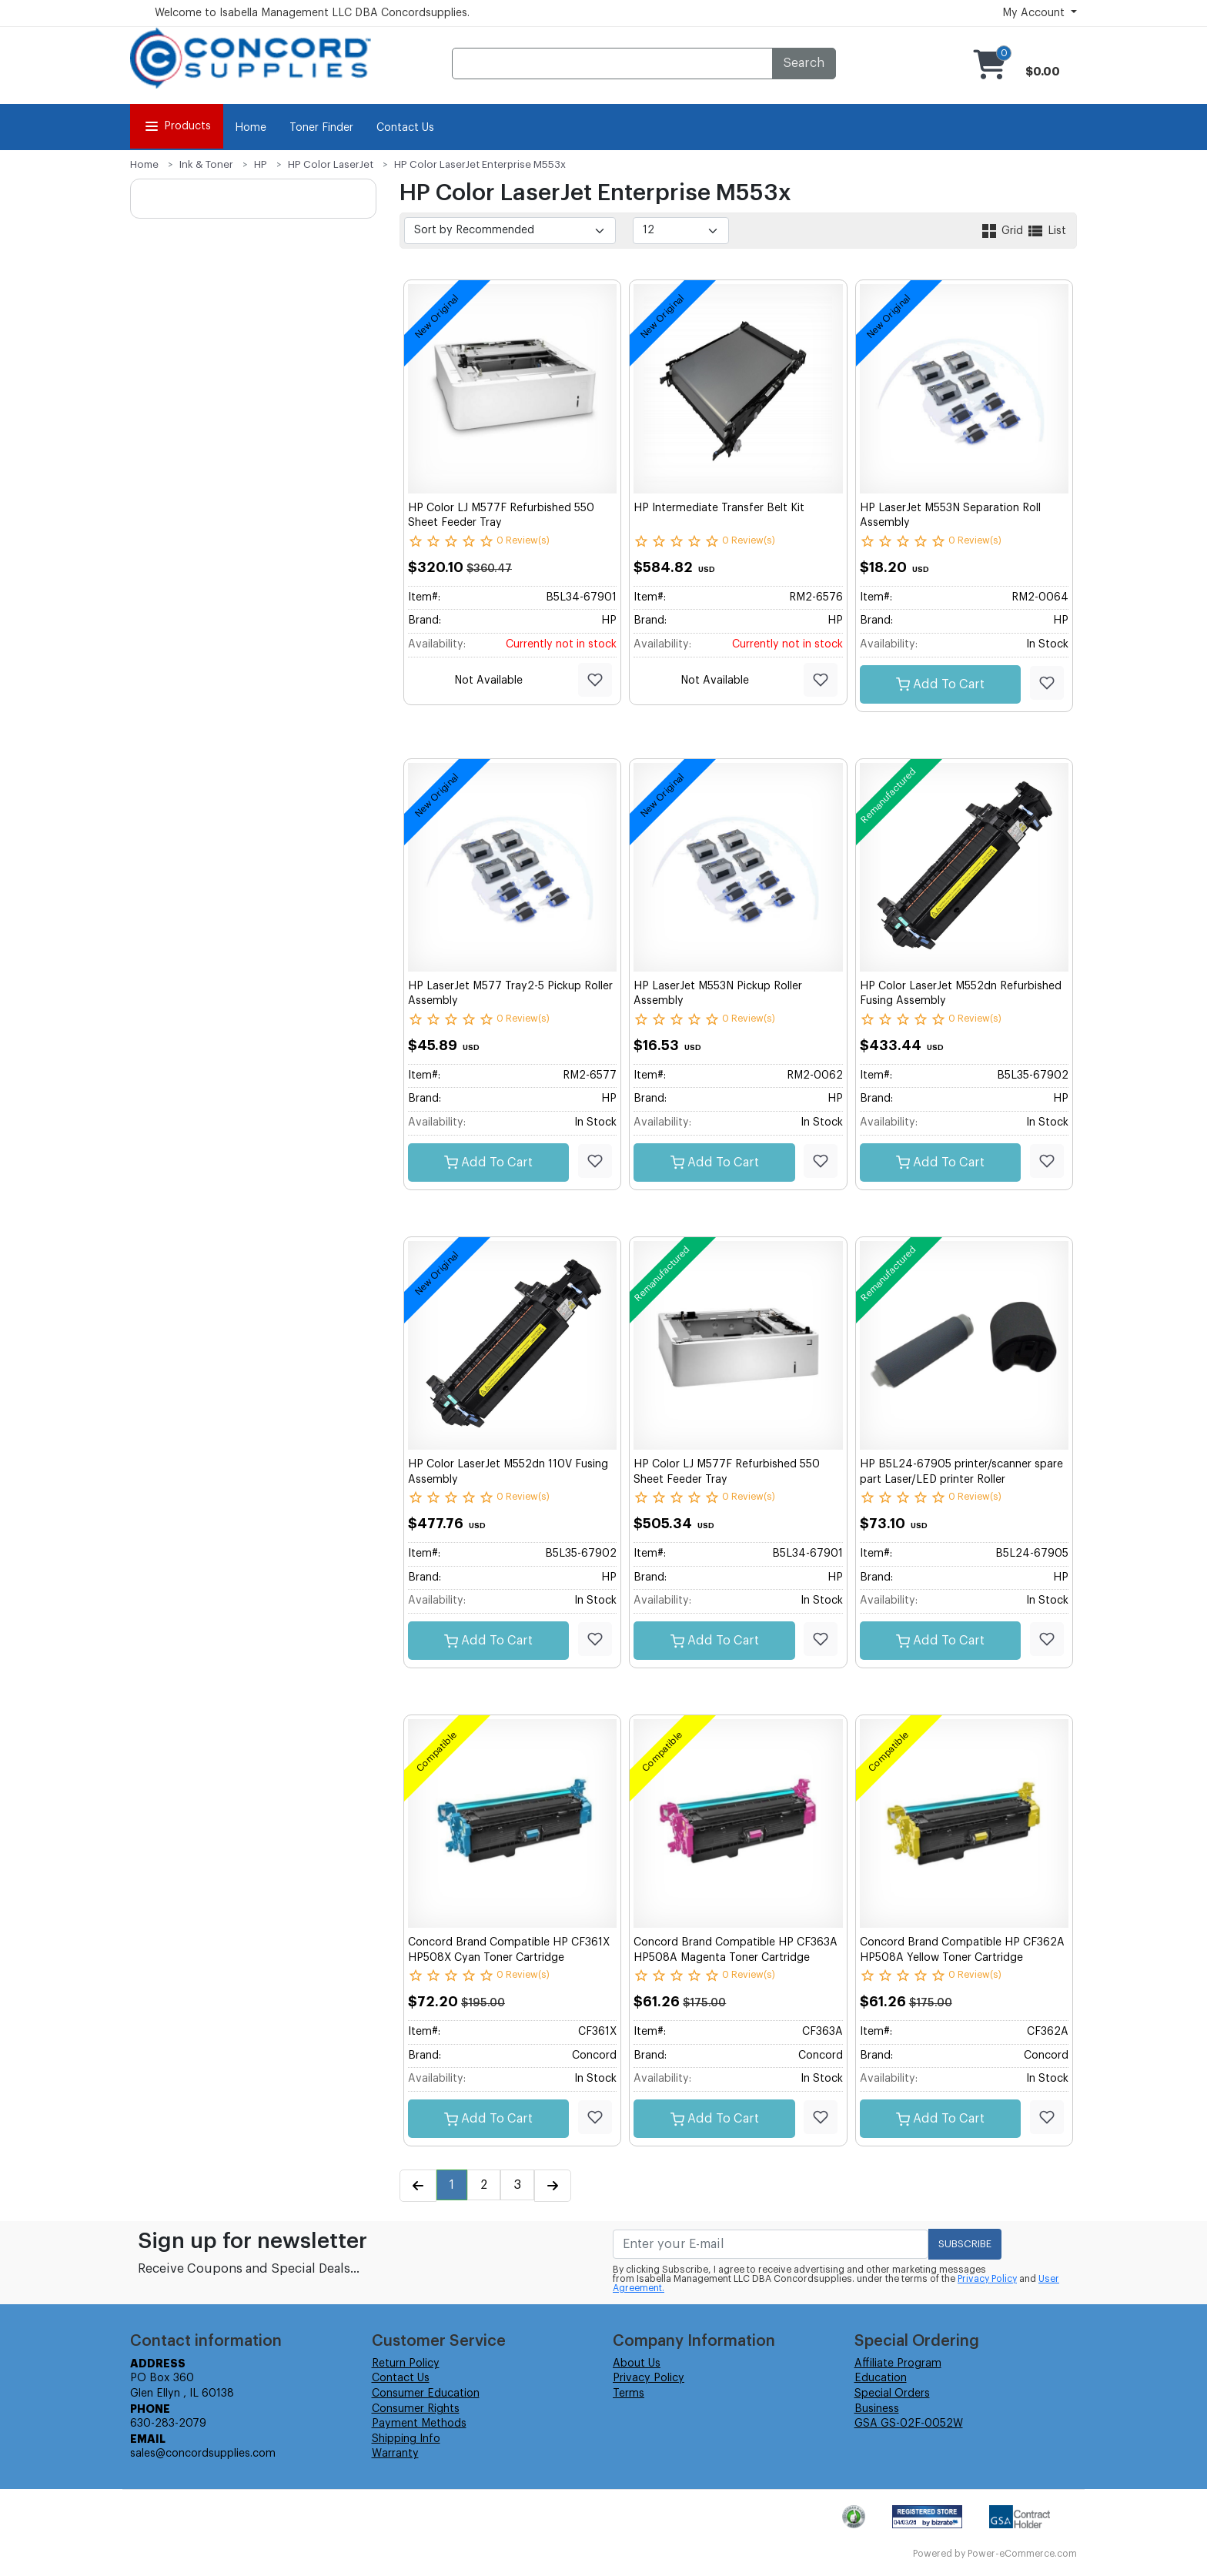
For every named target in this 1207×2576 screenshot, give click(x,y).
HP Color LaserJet (330, 164)
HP (260, 164)
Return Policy (406, 2363)
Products (176, 126)
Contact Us (405, 127)
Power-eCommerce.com (1022, 2553)
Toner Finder (321, 127)
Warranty (395, 2453)
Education (880, 2378)
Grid (1003, 231)
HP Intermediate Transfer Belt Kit (719, 508)
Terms (628, 2393)
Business (876, 2409)
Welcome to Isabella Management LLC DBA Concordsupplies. (312, 13)
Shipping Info (406, 2439)
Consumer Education (426, 2393)
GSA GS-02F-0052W (908, 2423)
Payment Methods (419, 2423)
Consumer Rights (416, 2409)
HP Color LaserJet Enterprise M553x (480, 164)
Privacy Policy (987, 2278)
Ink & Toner (206, 164)
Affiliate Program (897, 2363)
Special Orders (892, 2393)
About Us (636, 2363)
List (1046, 231)
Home (250, 127)
